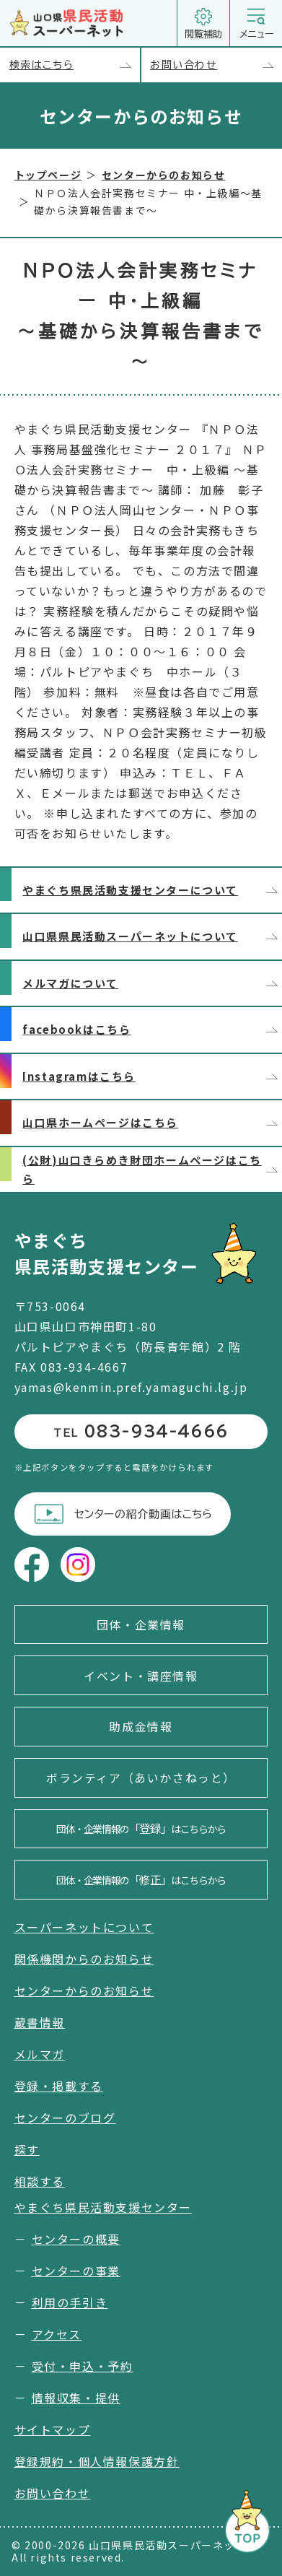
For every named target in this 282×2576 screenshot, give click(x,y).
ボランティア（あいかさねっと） (141, 1777)
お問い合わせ (216, 65)
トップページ (48, 174)
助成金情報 (140, 1726)
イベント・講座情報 (141, 1675)
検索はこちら (74, 65)
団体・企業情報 (141, 1624)
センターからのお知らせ (164, 174)
